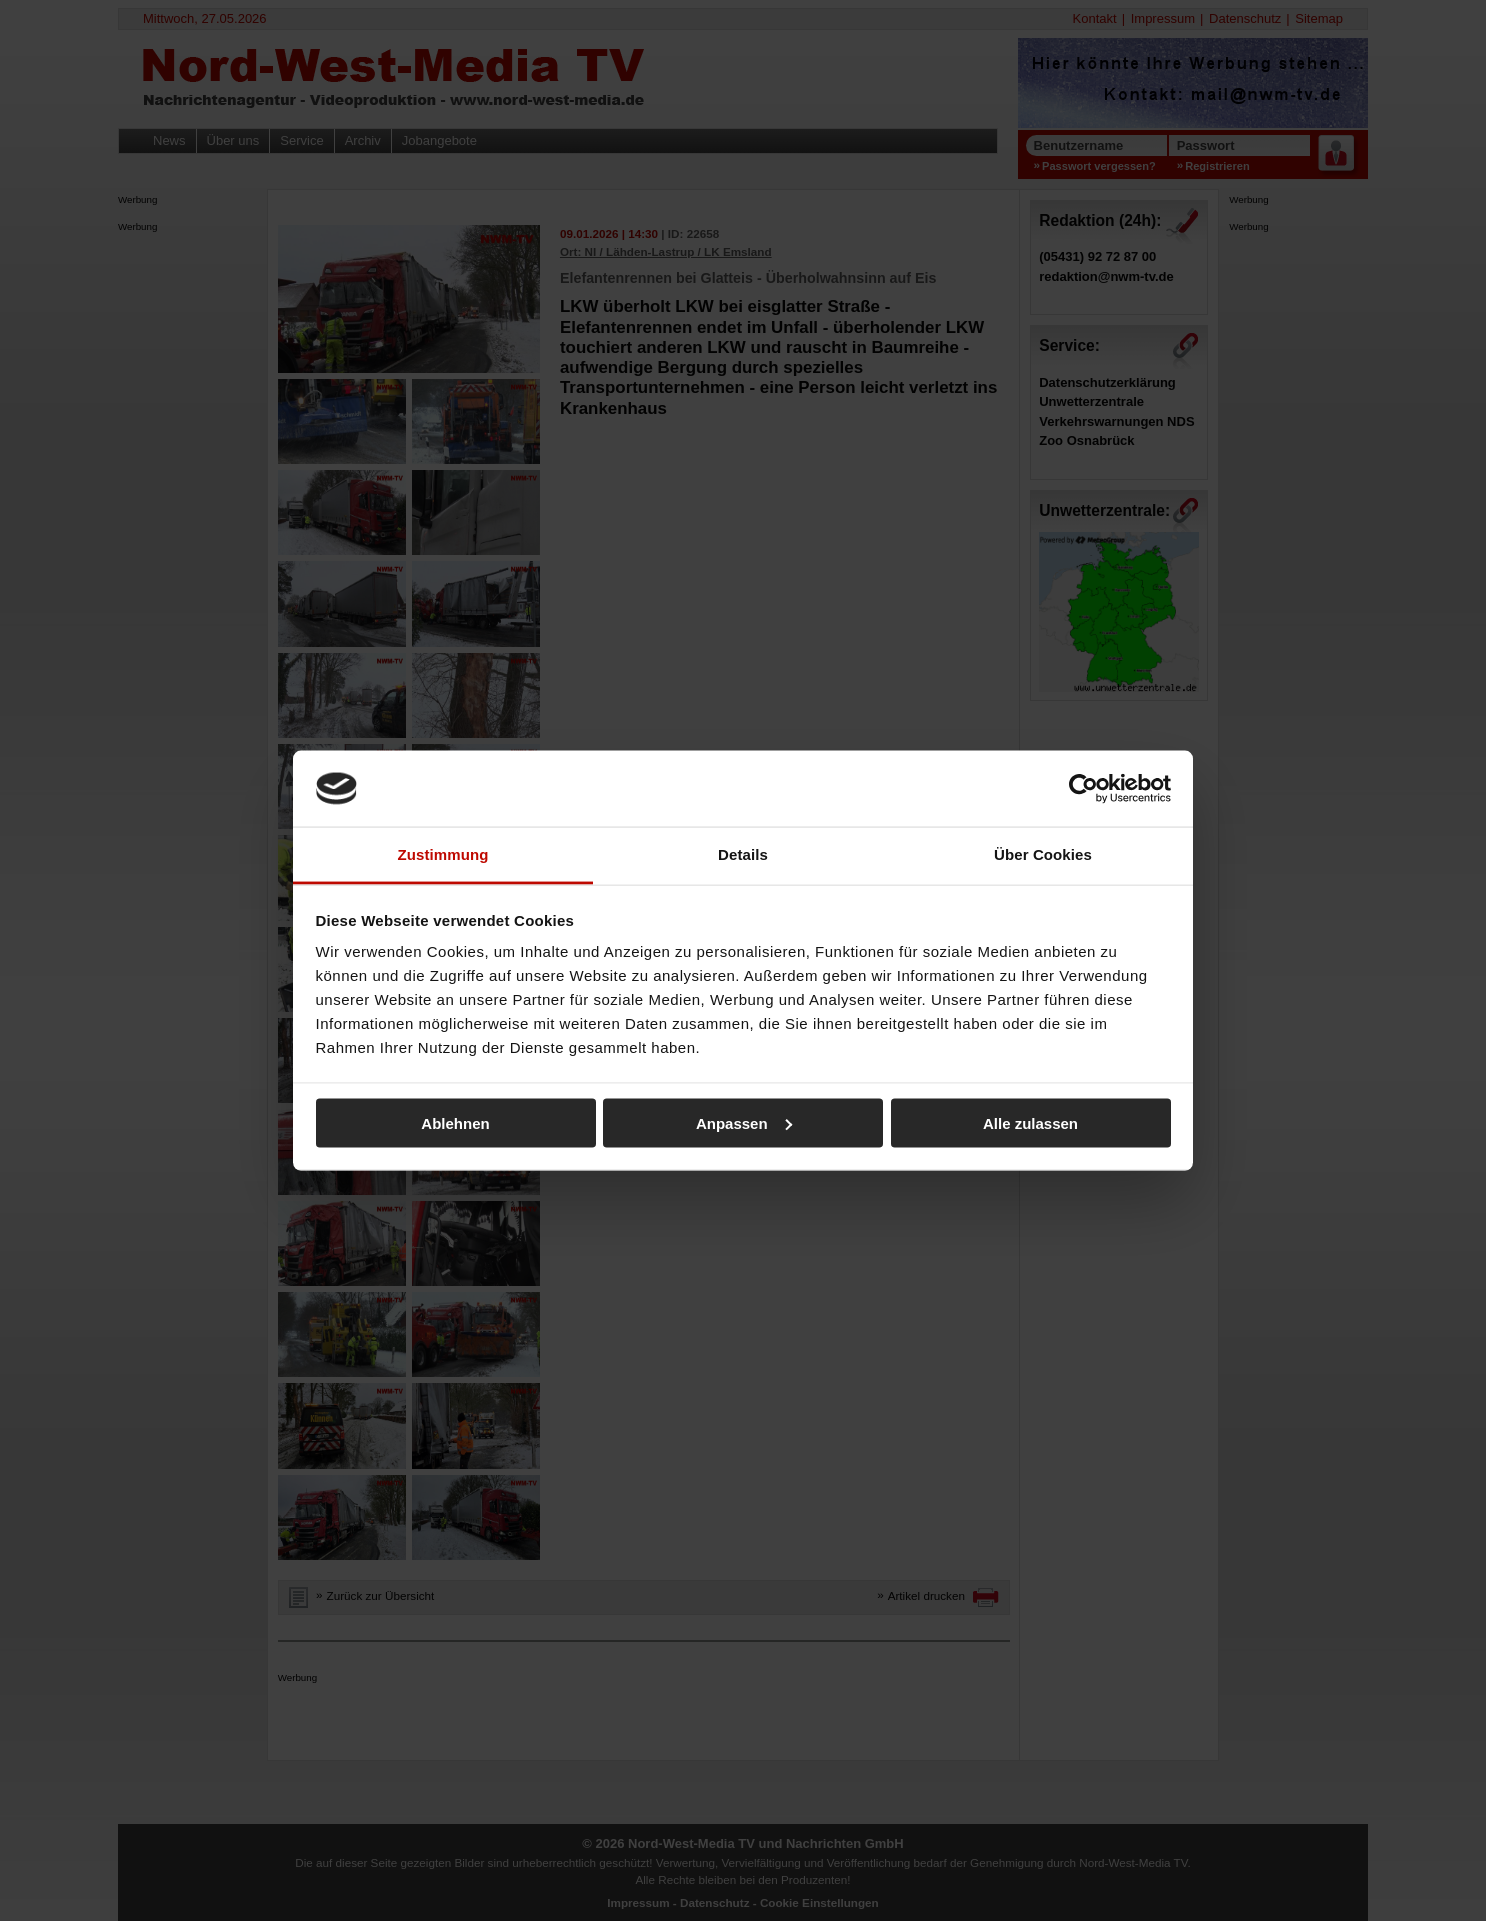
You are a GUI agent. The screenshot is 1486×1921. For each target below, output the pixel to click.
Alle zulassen (1030, 1122)
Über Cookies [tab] (1043, 854)
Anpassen (744, 1122)
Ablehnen (455, 1122)
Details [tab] (743, 854)
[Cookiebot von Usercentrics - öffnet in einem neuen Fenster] (1083, 788)
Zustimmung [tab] (443, 854)
